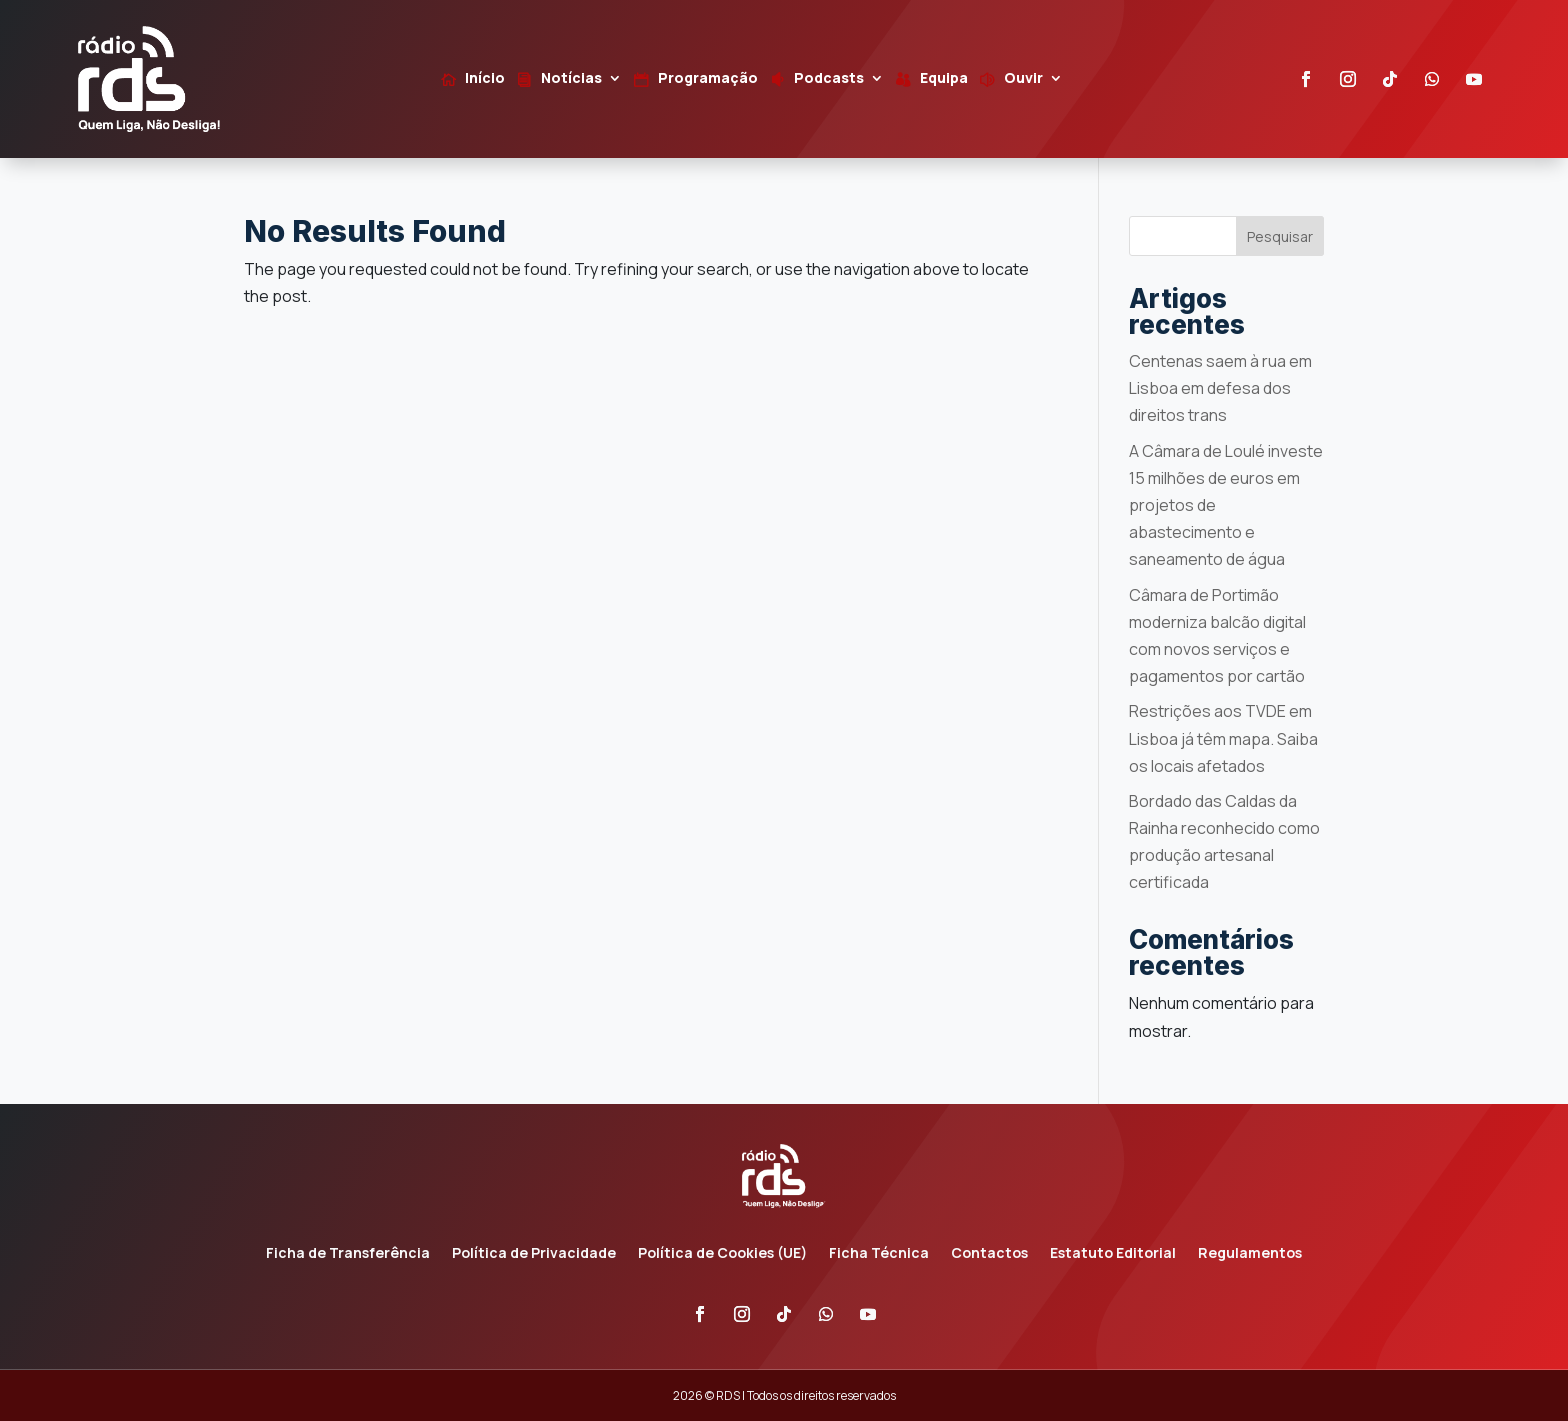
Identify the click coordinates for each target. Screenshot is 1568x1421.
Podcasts (829, 79)
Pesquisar (1280, 236)
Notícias (571, 79)
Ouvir (1023, 79)
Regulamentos (1250, 1254)
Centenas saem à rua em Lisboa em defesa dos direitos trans (1220, 388)
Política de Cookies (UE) (722, 1254)
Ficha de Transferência (348, 1254)
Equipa (944, 79)
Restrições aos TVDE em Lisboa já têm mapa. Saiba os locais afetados (1223, 738)
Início (485, 79)
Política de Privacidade (534, 1254)
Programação (708, 79)
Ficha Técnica (879, 1254)
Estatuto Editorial (1113, 1254)
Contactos (989, 1254)
